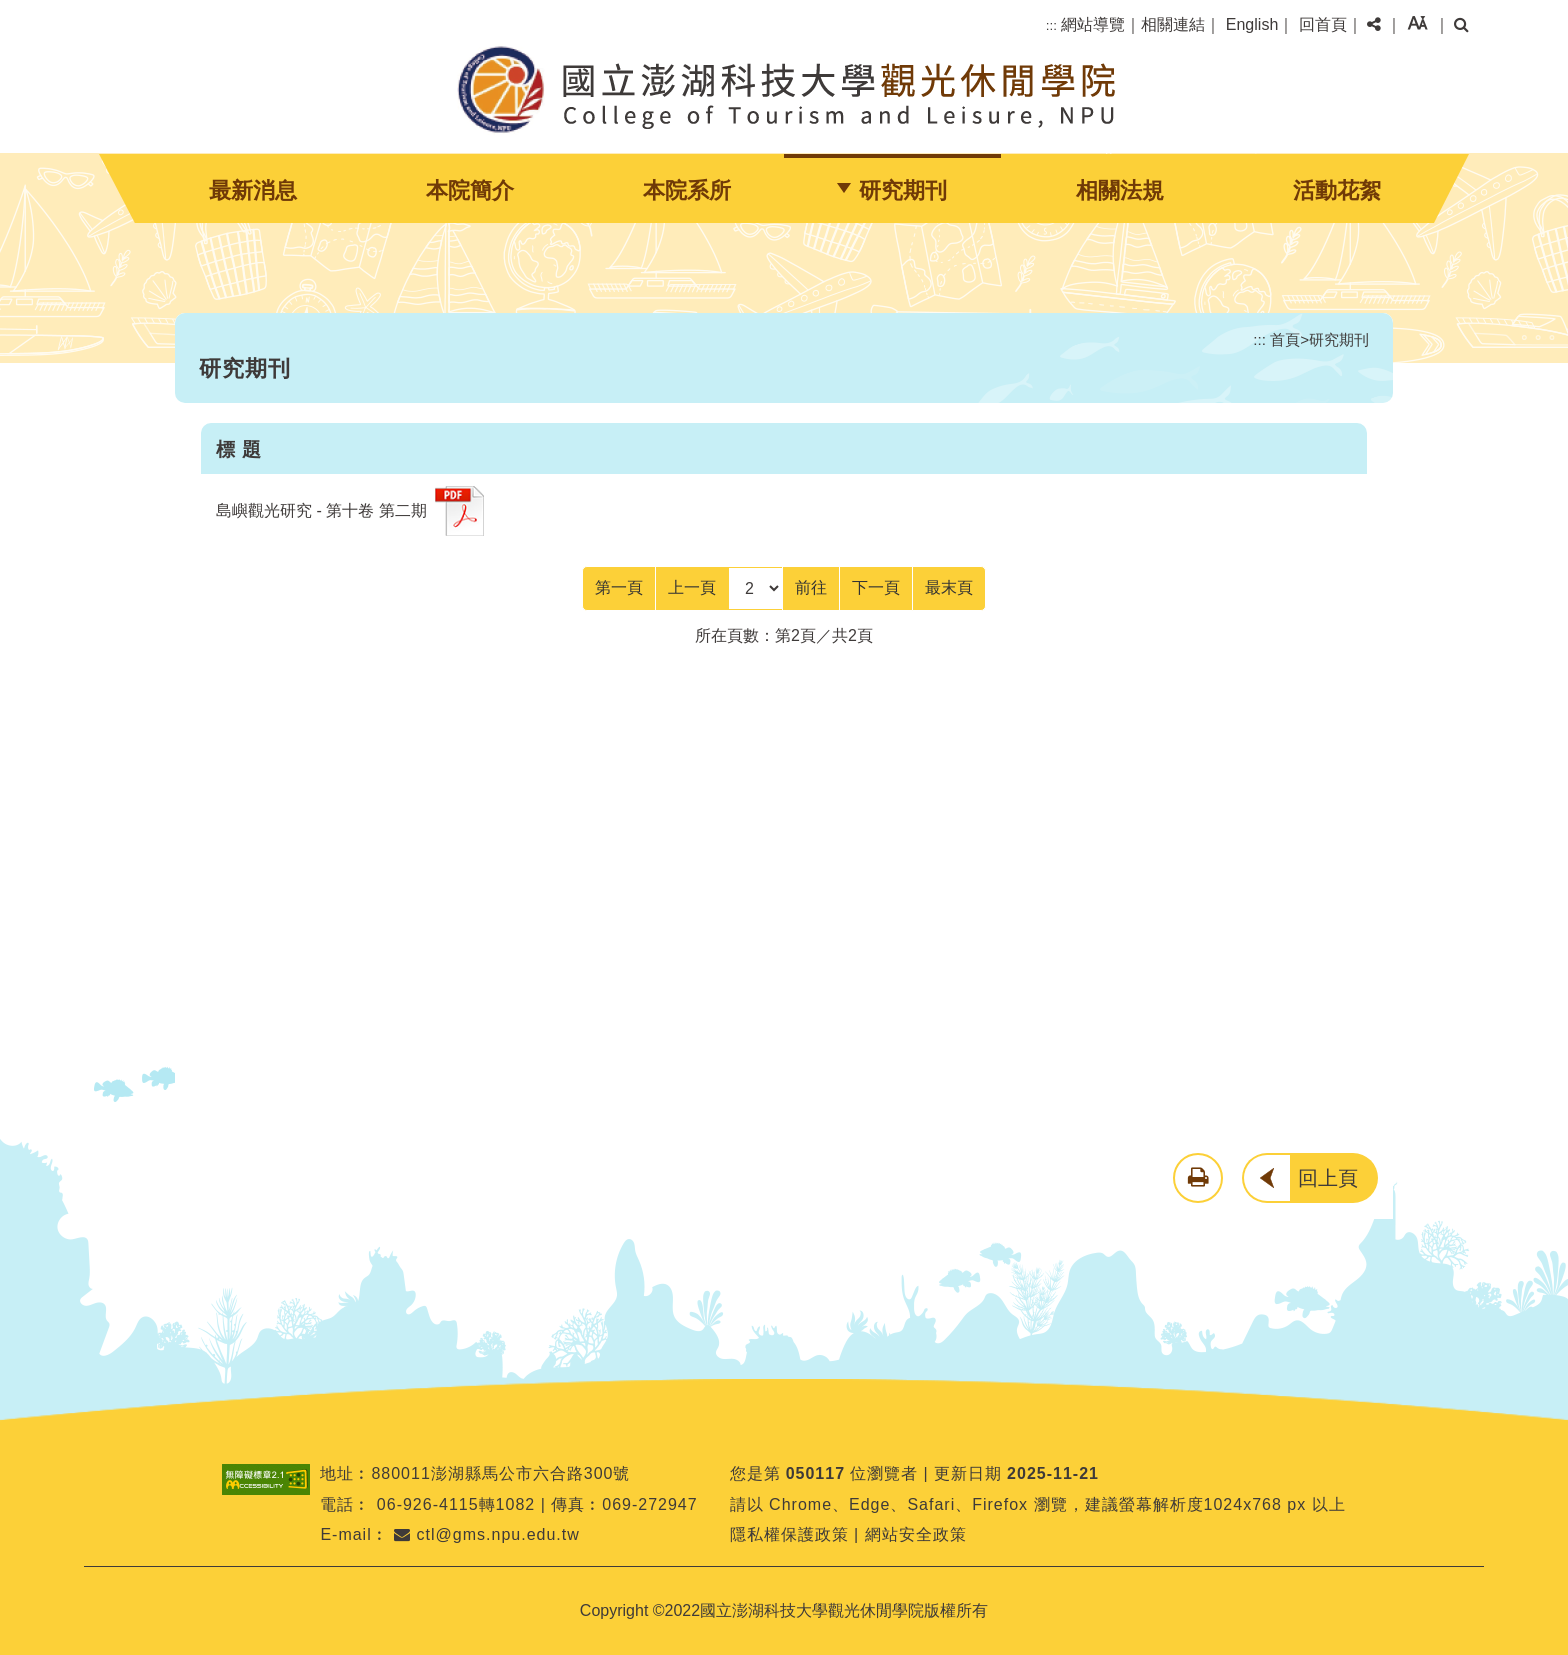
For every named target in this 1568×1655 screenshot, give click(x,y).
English (1252, 24)
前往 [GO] (811, 587)
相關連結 (1173, 24)
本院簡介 (470, 190)
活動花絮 (1337, 190)
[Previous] (692, 588)
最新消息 (253, 190)
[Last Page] (949, 588)
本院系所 (687, 190)
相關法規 (1120, 190)
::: (1051, 25)
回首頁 (1323, 24)
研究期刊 (903, 190)
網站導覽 (1093, 24)
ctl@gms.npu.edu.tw (487, 1534)
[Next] (876, 588)
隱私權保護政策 (789, 1534)
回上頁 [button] (1328, 1178)
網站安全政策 (916, 1534)
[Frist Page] (619, 588)
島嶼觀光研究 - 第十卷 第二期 (321, 510)
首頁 (1285, 339)
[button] (1374, 25)
